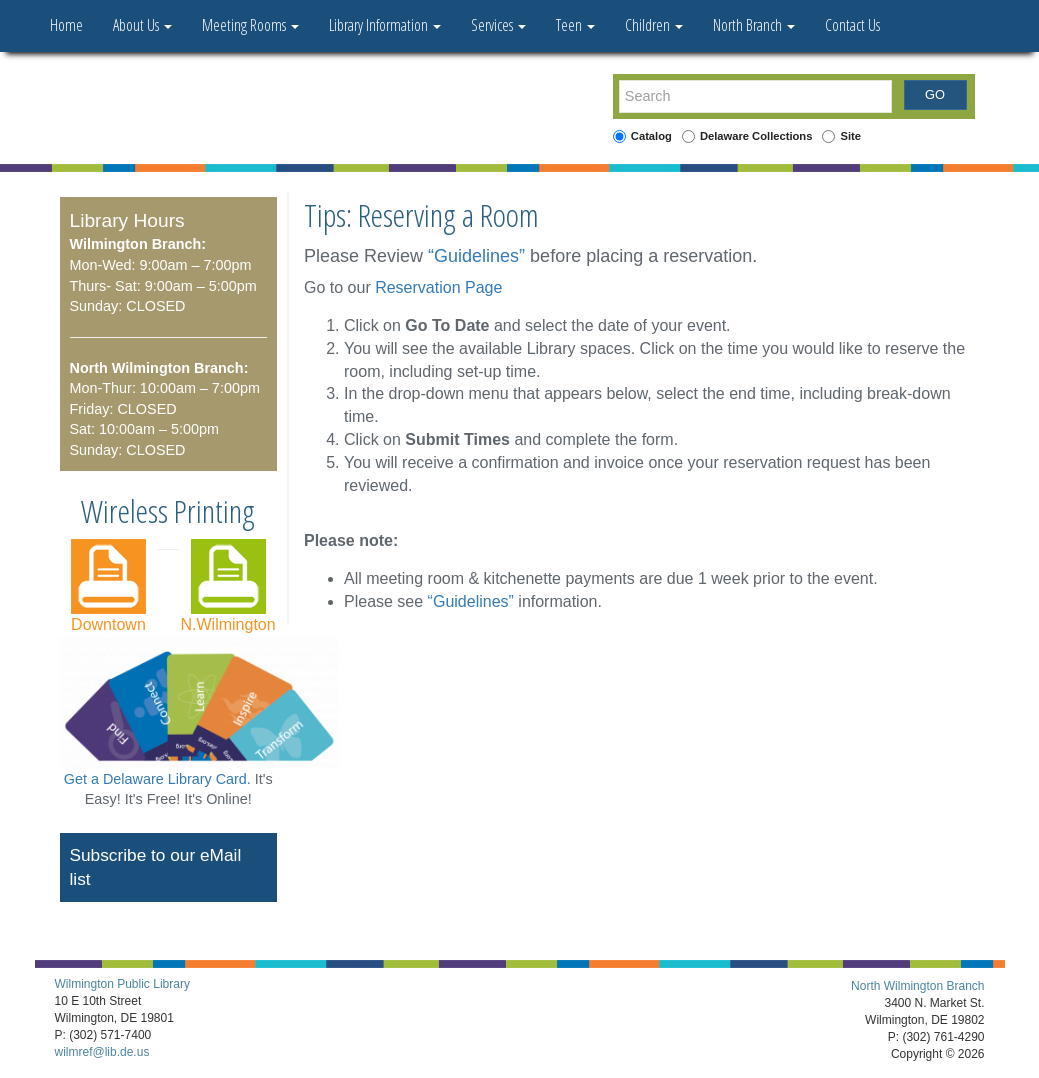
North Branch (754, 25)
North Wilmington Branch (917, 986)
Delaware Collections (756, 136)
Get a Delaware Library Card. (157, 779)
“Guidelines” (476, 256)
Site (850, 136)
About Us (142, 25)
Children (654, 25)
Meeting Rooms (250, 25)
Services (498, 25)
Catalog (651, 136)
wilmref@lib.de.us (102, 1052)
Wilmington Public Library (122, 984)
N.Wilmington (227, 624)
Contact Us (852, 25)
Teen (575, 25)
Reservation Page (438, 287)
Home (66, 25)
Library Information (385, 25)
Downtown (108, 624)
